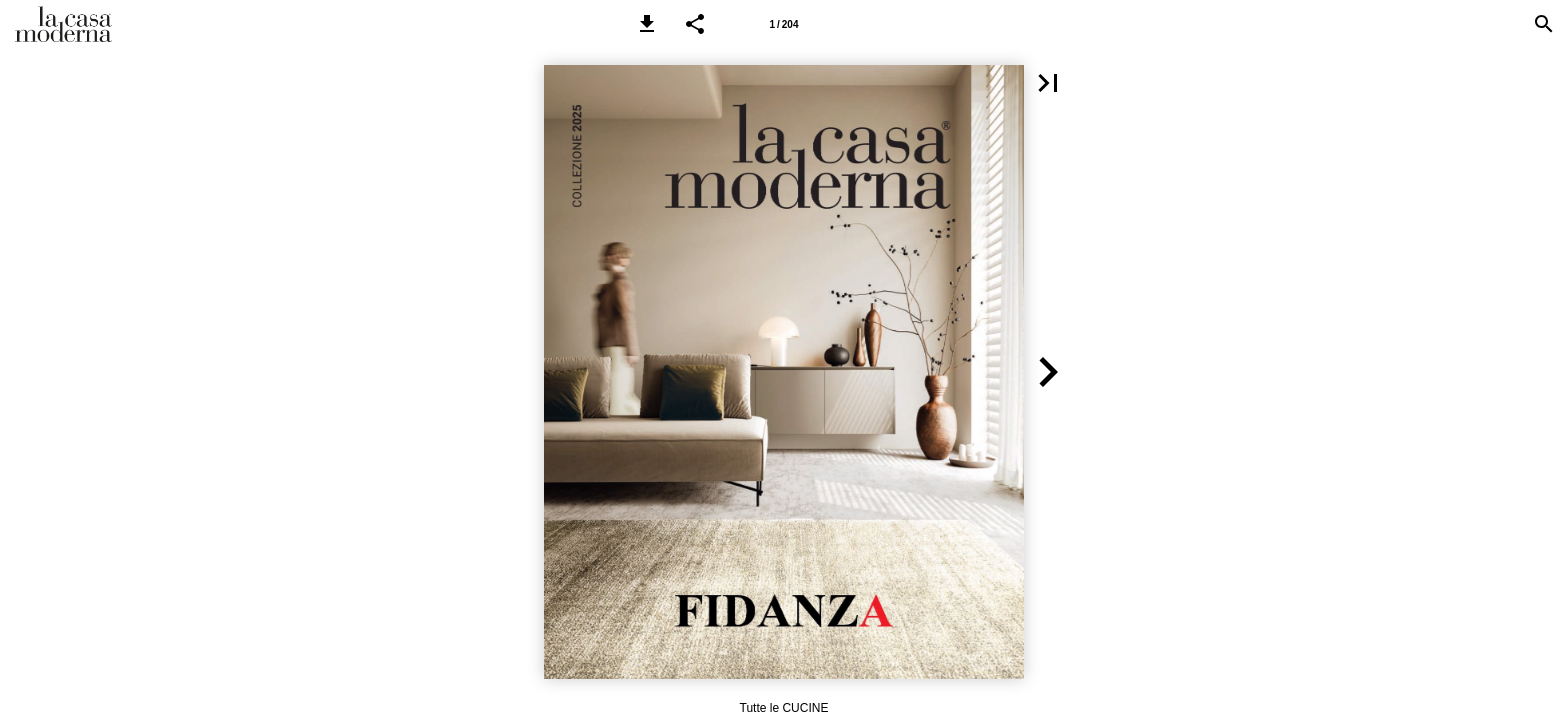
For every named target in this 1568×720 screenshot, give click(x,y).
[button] (647, 24)
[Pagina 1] (784, 24)
